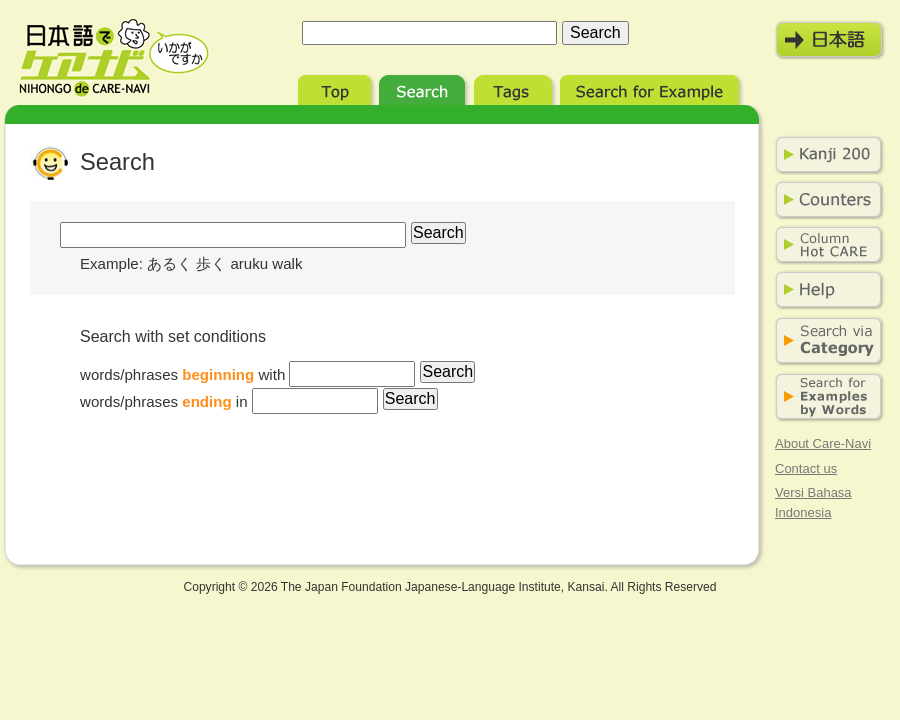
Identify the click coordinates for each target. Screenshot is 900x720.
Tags (515, 87)
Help (825, 290)
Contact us (806, 468)
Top (336, 87)
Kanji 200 (825, 155)
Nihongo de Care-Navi (114, 58)
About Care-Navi (823, 443)
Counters (825, 200)
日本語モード (830, 40)
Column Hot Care (825, 245)
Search (424, 87)
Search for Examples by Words (825, 397)
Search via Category (825, 341)
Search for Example (651, 87)
